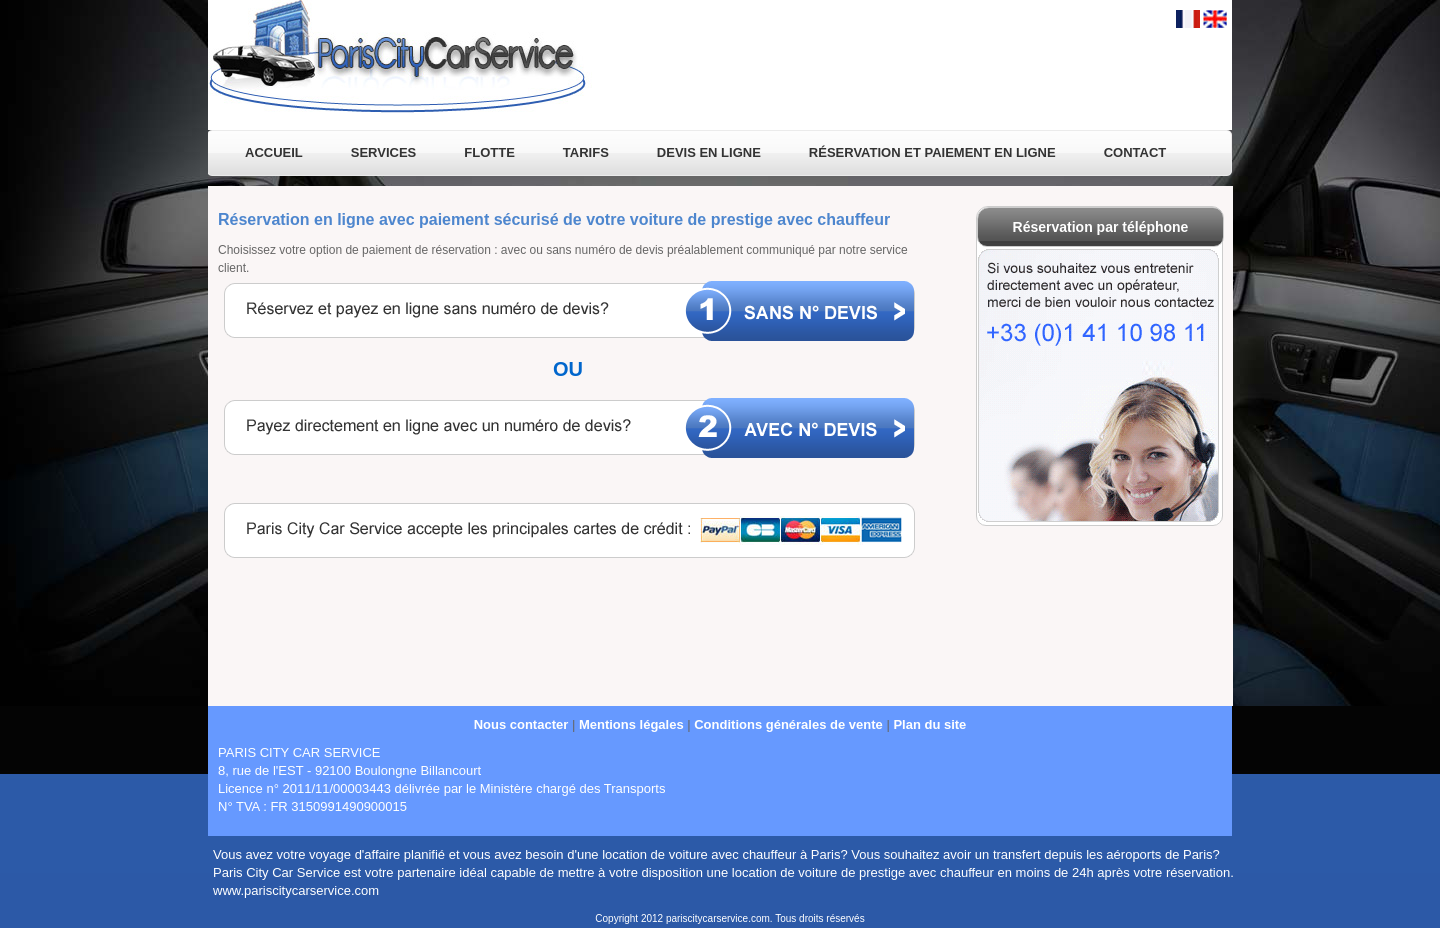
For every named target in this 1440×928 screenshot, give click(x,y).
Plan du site (929, 724)
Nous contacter (521, 724)
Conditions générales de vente (788, 724)
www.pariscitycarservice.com (296, 890)
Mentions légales (631, 724)
